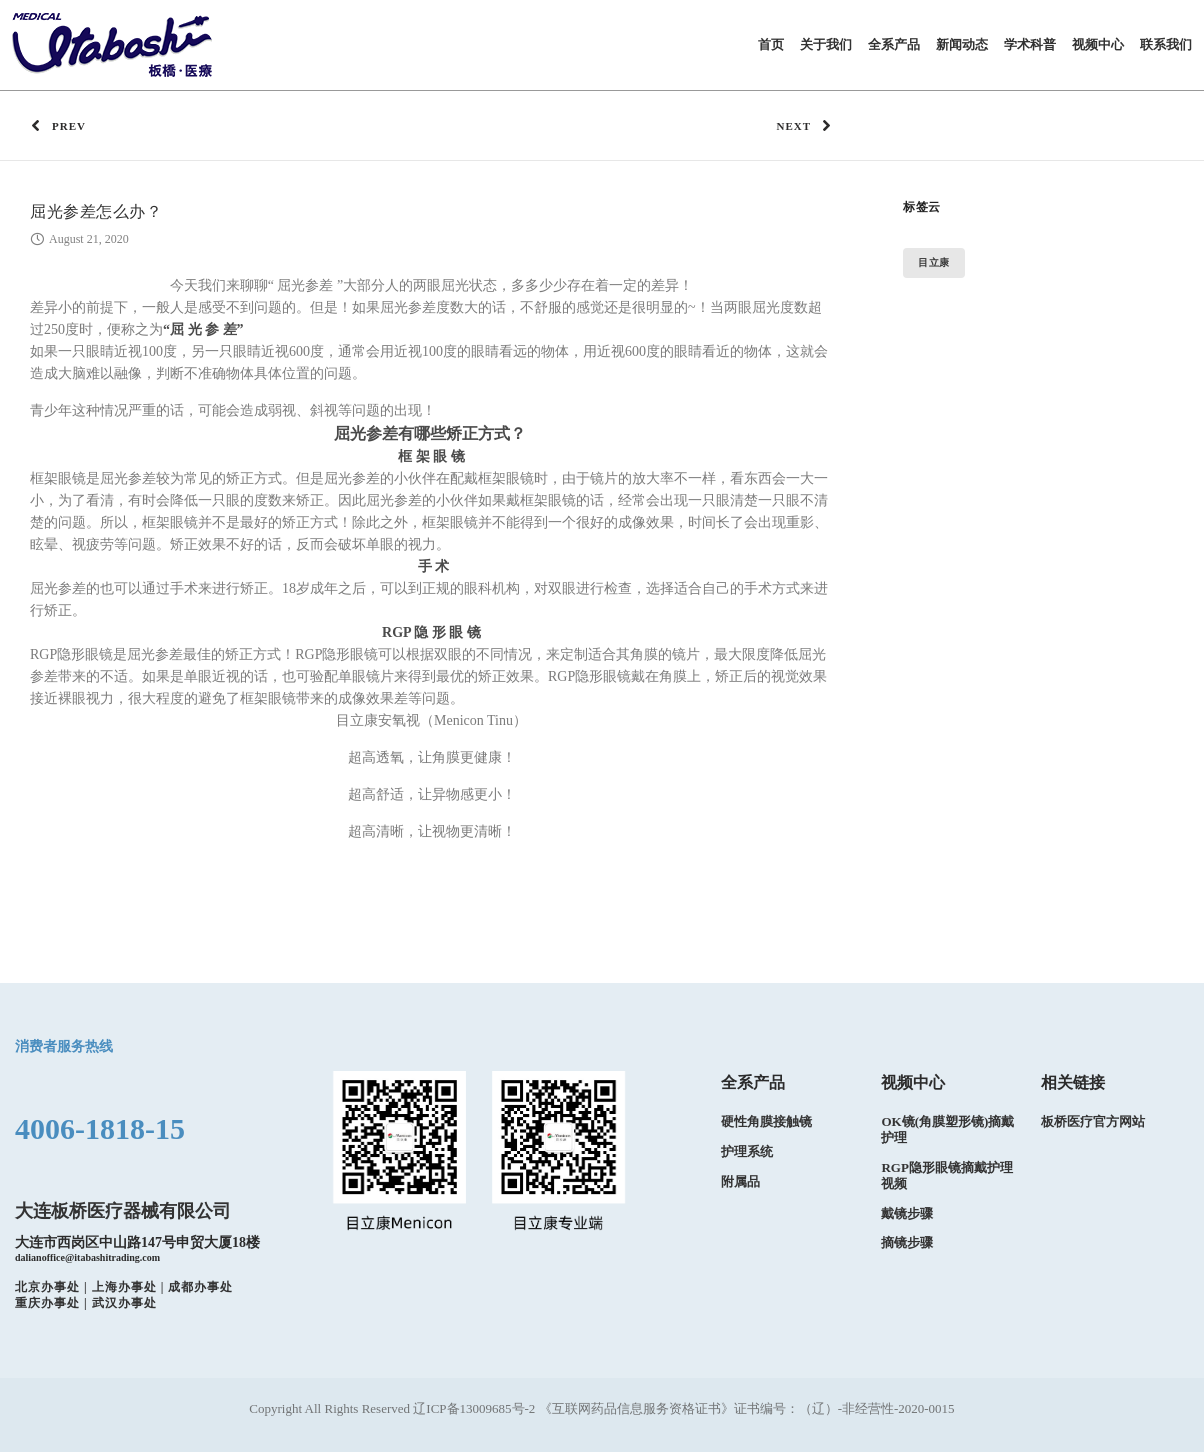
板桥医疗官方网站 (1093, 1121)
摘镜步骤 (907, 1243)
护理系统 (747, 1151)
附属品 (740, 1181)
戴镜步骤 (907, 1213)
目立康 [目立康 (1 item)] (934, 262)
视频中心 (913, 1082)
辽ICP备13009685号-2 (475, 1408)
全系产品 (753, 1082)
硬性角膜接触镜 (766, 1121)
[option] (791, 1142)
